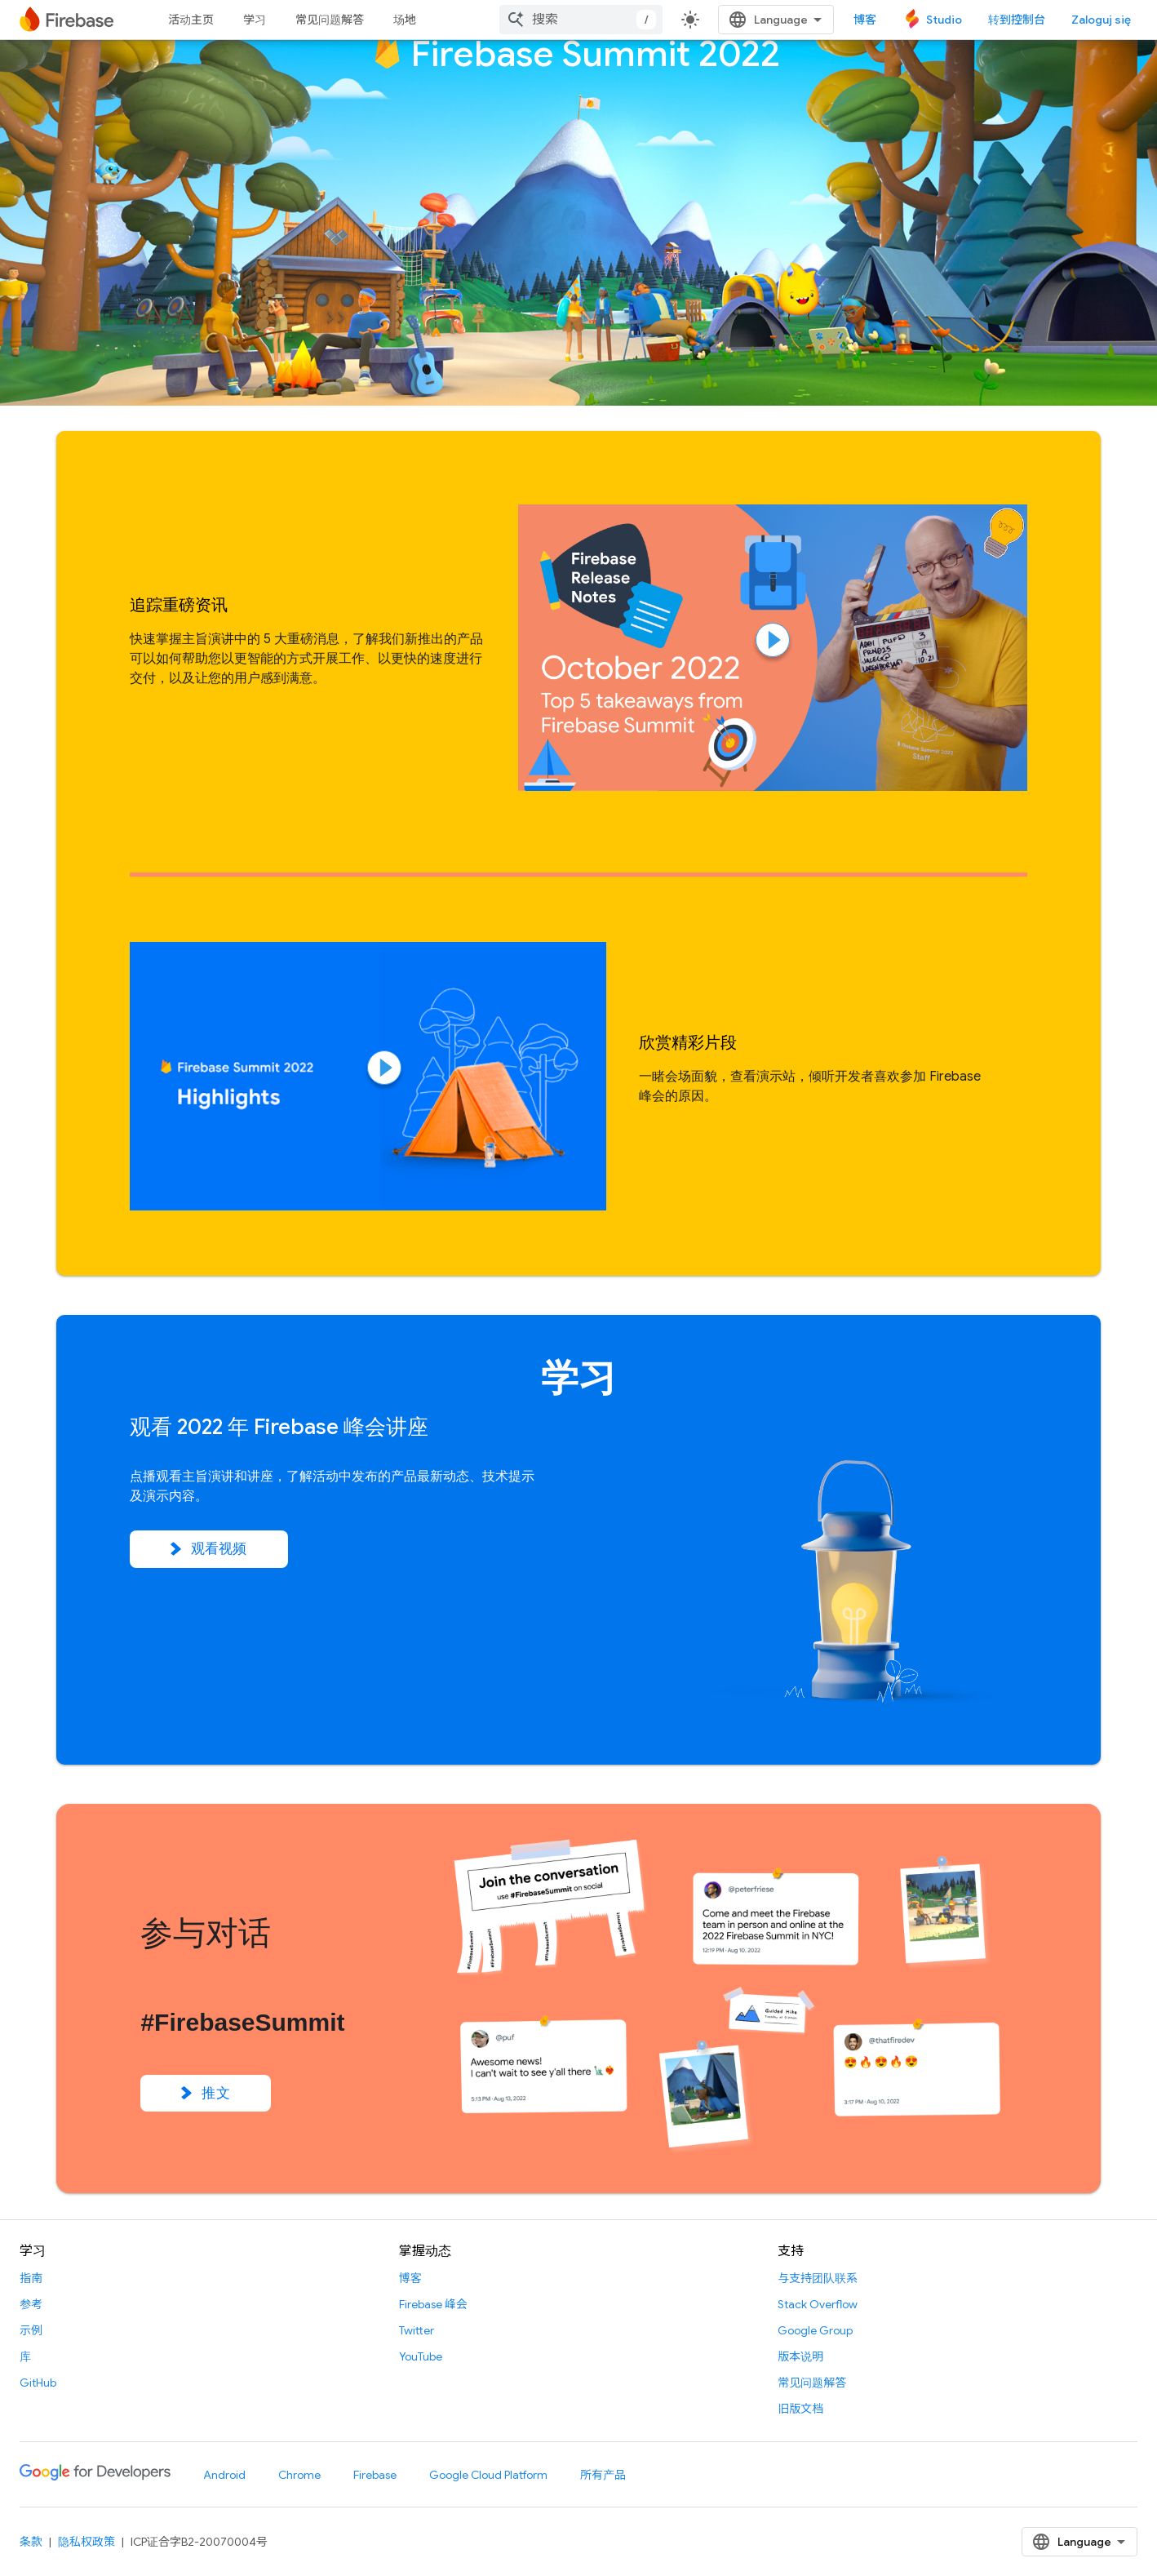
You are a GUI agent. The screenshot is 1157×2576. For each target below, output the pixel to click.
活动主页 (191, 19)
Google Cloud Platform (488, 2474)
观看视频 (209, 1549)
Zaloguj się (1101, 19)
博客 (864, 19)
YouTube (420, 2356)
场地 (404, 19)
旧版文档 (800, 2408)
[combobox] (581, 19)
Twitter (416, 2330)
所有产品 (603, 2474)
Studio (944, 19)
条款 (31, 2541)
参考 (31, 2304)
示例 (31, 2330)
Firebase (375, 2474)
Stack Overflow (818, 2304)
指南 (31, 2278)
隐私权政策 (86, 2541)
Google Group (815, 2330)
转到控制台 (1016, 19)
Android (224, 2474)
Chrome (299, 2474)
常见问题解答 (329, 19)
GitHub (38, 2382)
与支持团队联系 (818, 2278)
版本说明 (800, 2356)
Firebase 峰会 (433, 2304)
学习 (254, 19)
